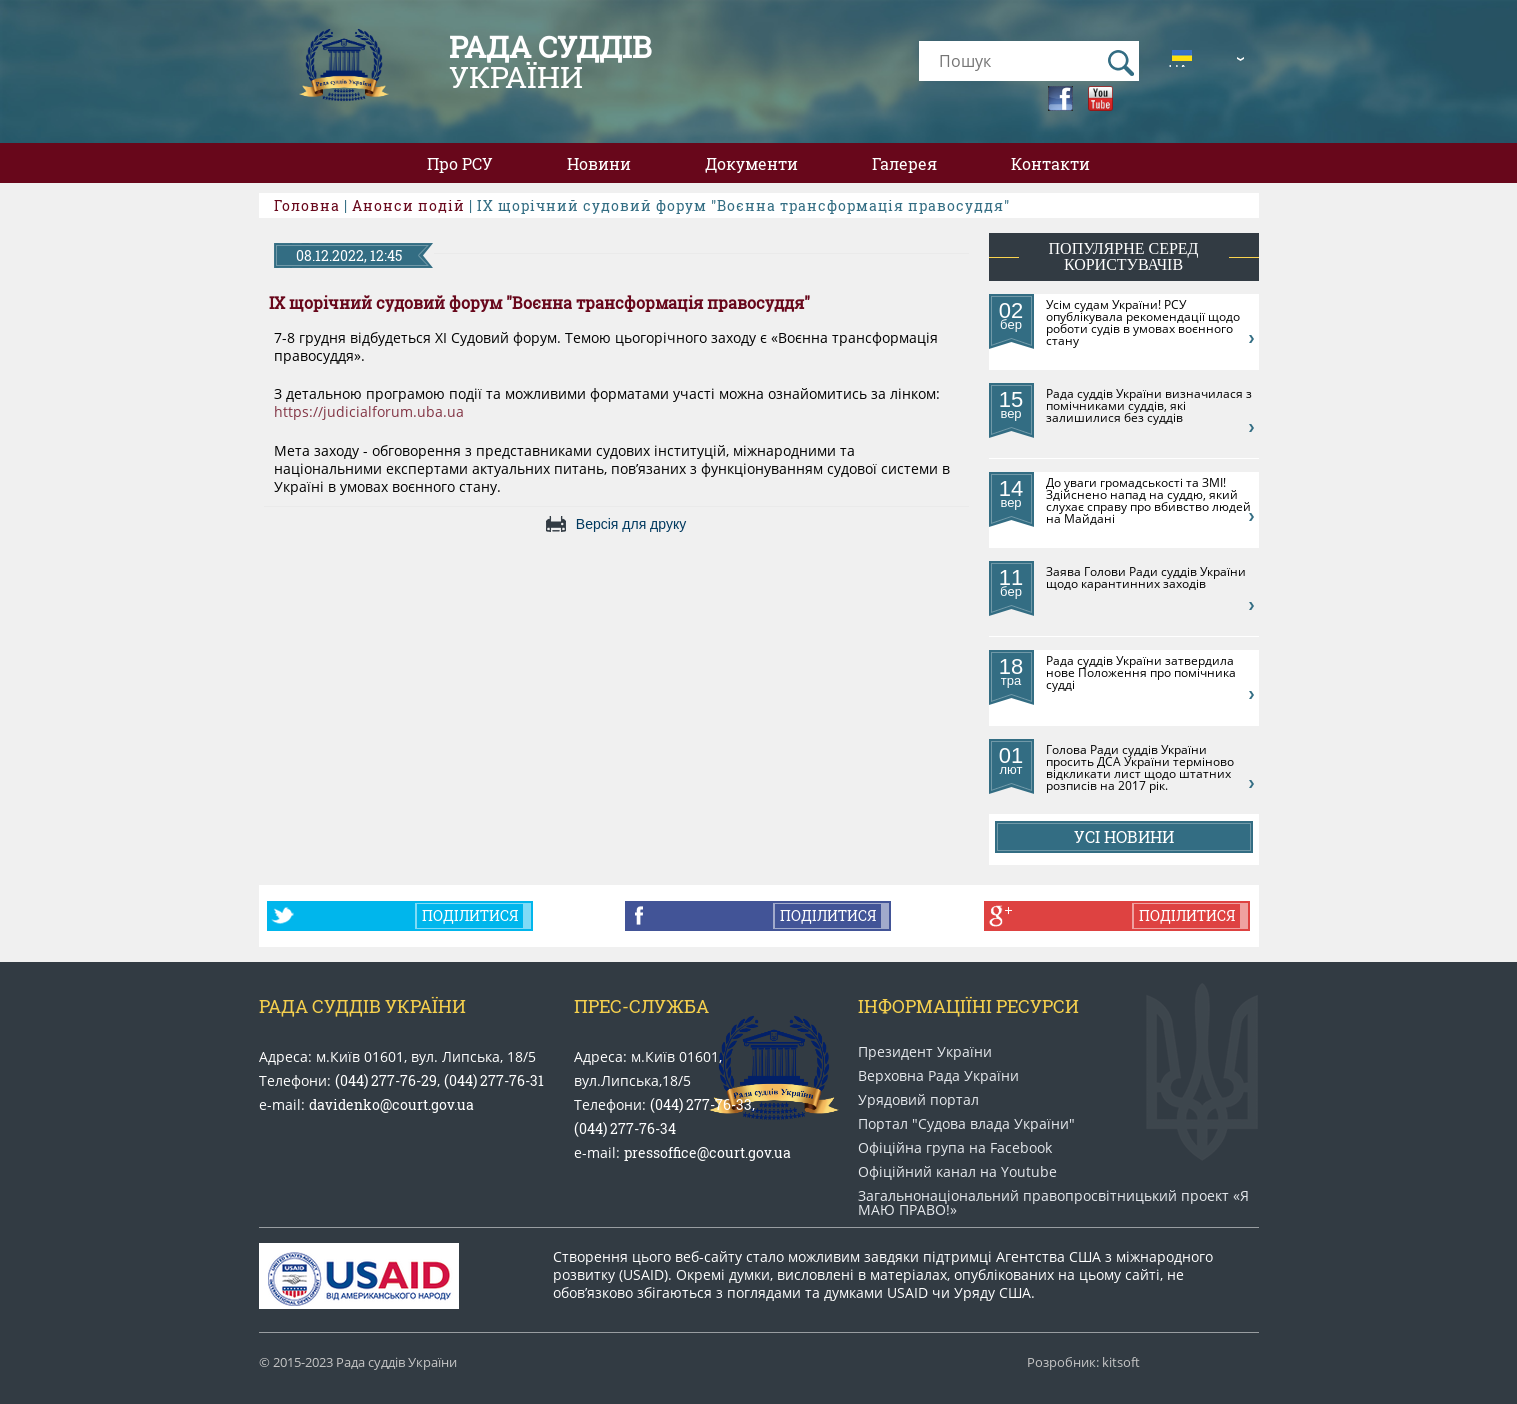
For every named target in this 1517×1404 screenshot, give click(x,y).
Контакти (1050, 163)
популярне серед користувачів (1124, 256)
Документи (751, 163)
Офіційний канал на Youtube (957, 1172)
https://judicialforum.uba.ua (369, 412)
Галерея (904, 163)
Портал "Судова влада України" (966, 1124)
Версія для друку (631, 524)
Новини (599, 163)
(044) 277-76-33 (701, 1104)
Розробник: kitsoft (1083, 1362)
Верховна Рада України (938, 1076)
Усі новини (1124, 836)
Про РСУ (460, 163)
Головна (307, 205)
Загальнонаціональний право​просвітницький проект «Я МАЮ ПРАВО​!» (1053, 1203)
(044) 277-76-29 (386, 1080)
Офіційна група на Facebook (955, 1148)
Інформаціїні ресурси (968, 1006)
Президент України (925, 1052)
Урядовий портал (918, 1100)
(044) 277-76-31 (494, 1080)
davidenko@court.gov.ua (391, 1104)
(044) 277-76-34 (625, 1128)
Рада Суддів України (362, 1006)
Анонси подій (408, 205)
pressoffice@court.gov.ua (707, 1152)
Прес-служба (641, 1006)
